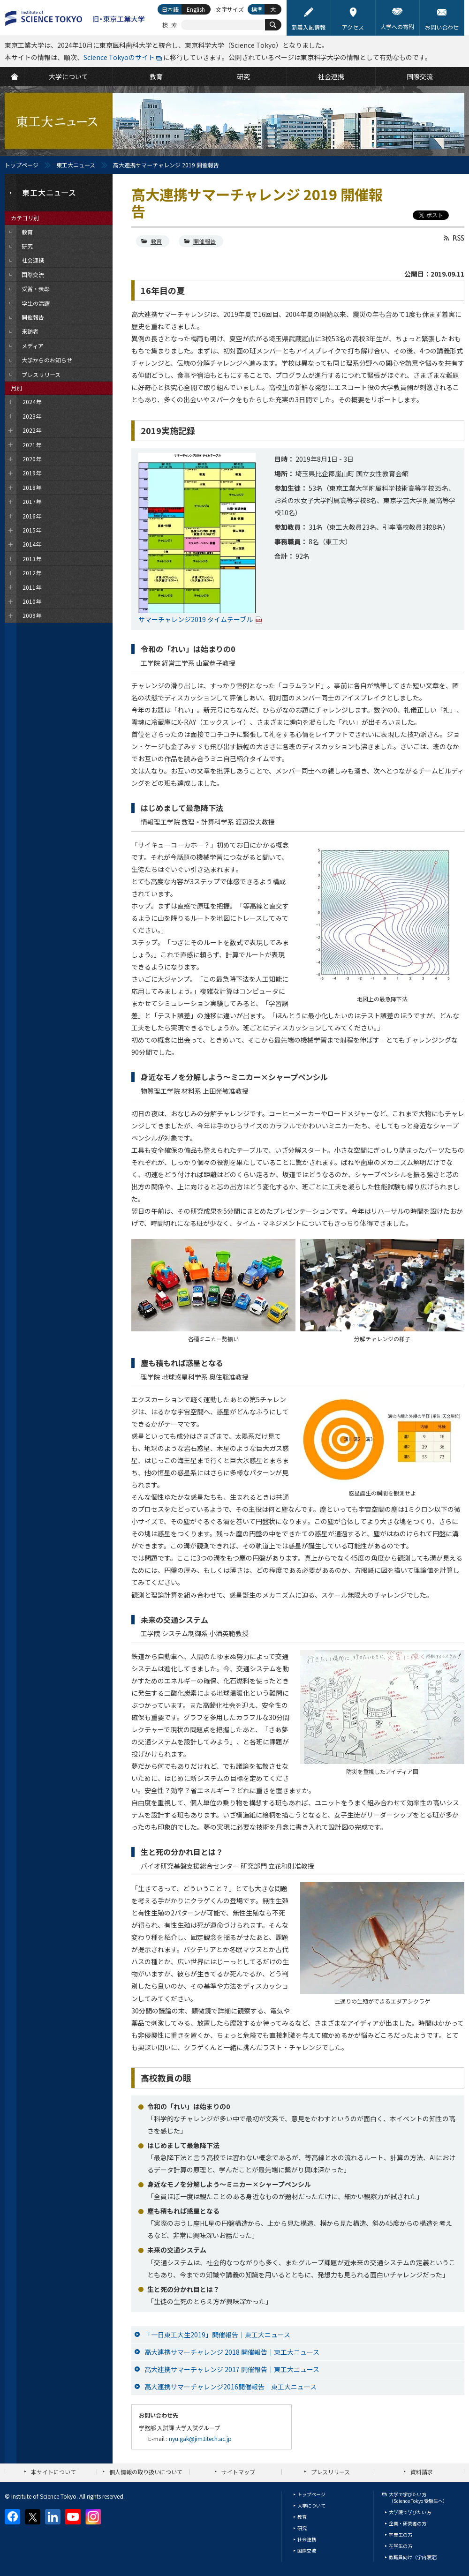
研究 (302, 2527)
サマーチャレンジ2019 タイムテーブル (195, 619)
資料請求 (421, 2472)
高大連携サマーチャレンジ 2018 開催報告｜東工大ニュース (231, 2352)
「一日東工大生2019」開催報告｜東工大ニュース (217, 2334)
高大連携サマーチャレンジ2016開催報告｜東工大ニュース (230, 2386)
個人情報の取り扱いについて (145, 2472)
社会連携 (306, 2539)
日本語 (170, 9)
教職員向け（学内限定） (414, 2557)
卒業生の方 (400, 2534)
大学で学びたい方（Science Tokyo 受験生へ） (418, 2497)
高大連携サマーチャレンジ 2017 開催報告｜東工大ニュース (231, 2369)
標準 (257, 9)
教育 (156, 241)
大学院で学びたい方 (410, 2512)
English (196, 9)
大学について (311, 2505)
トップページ (21, 165)
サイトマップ (238, 2472)
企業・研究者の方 (407, 2523)
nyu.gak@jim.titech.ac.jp (200, 2438)
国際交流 (306, 2550)
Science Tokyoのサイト (119, 57)
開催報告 (204, 241)
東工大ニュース (75, 165)
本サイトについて (53, 2472)
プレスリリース (330, 2472)
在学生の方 (400, 2545)
